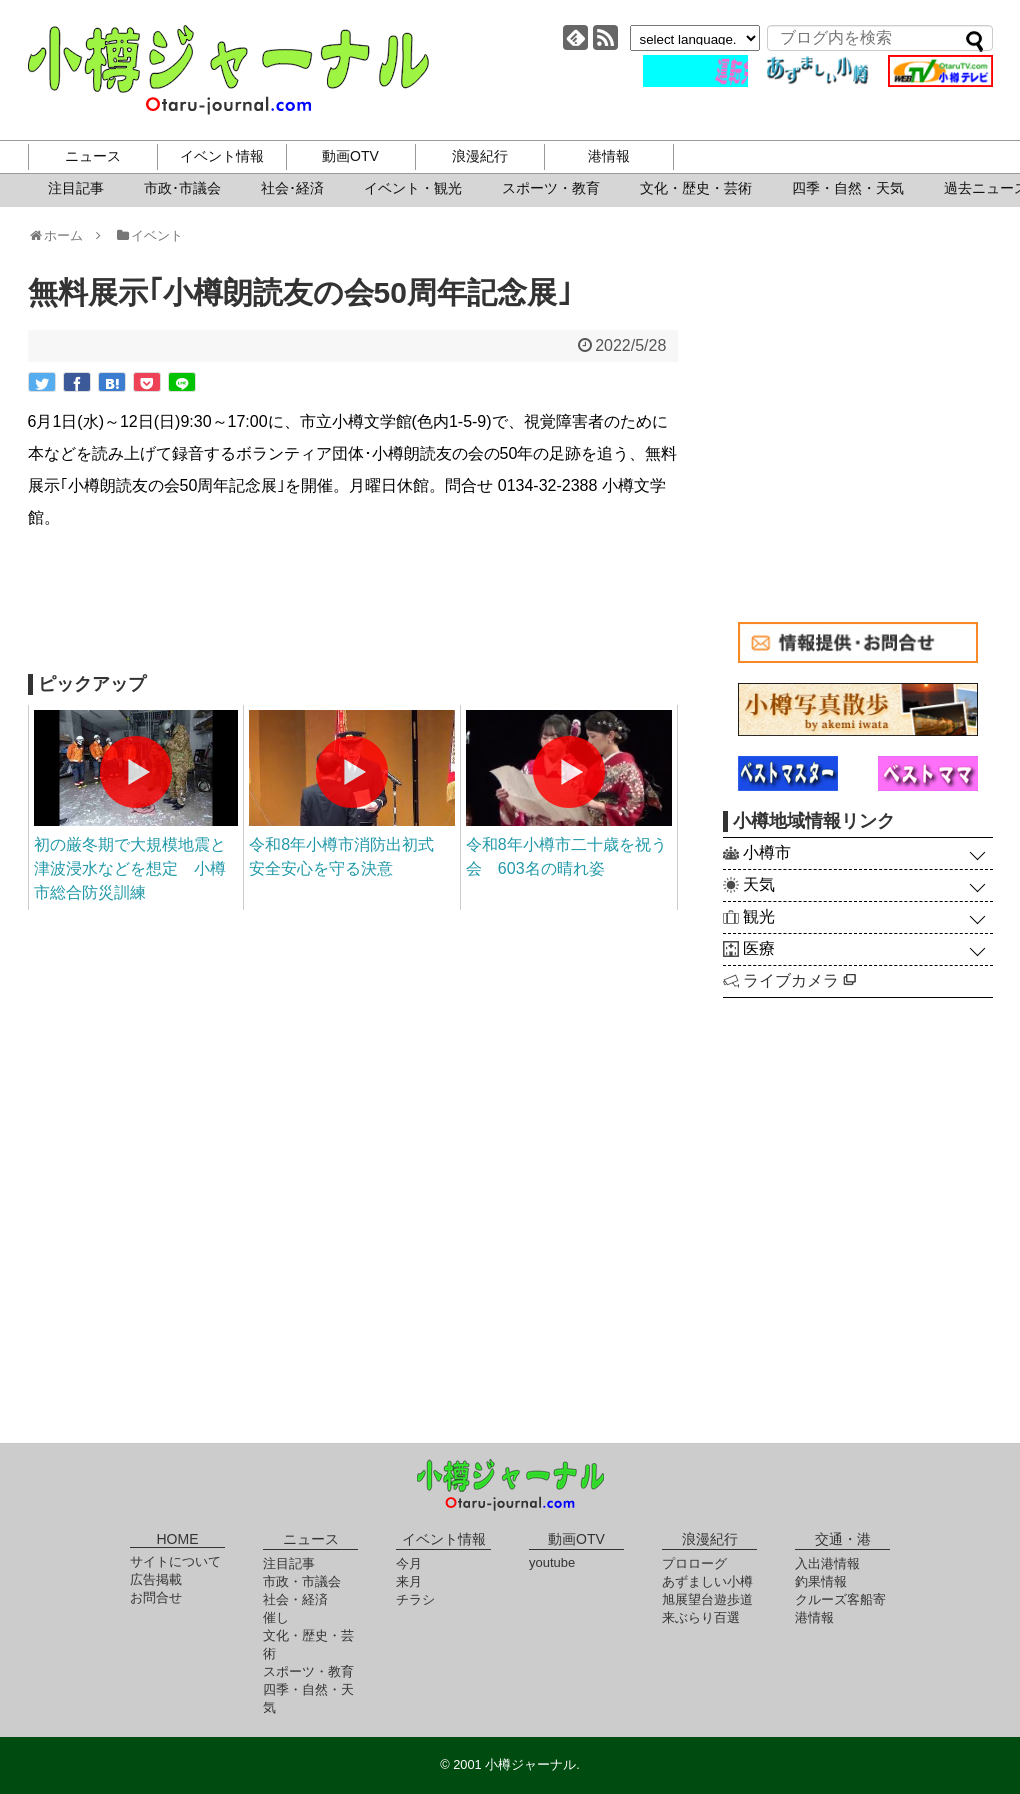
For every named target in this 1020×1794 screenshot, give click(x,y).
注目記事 (76, 188)
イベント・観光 (413, 188)
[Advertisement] (353, 604)
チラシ (415, 1599)
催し (276, 1617)
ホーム (62, 235)
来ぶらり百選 (701, 1617)
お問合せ (156, 1597)
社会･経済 (292, 188)
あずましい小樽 (707, 1581)
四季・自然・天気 (848, 188)
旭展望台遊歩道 (707, 1599)
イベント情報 (222, 156)
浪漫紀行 (480, 156)
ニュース (93, 156)
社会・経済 (295, 1599)
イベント (148, 235)
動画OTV (350, 156)
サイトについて (175, 1561)
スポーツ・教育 (551, 188)
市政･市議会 (182, 188)
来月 (409, 1581)
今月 (409, 1563)
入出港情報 (827, 1563)
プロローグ (694, 1563)
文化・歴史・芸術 (696, 188)
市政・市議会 (302, 1581)
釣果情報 (821, 1581)
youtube (552, 1562)
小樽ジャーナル (228, 70)
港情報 (609, 156)
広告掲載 (156, 1579)
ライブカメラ (799, 980)
